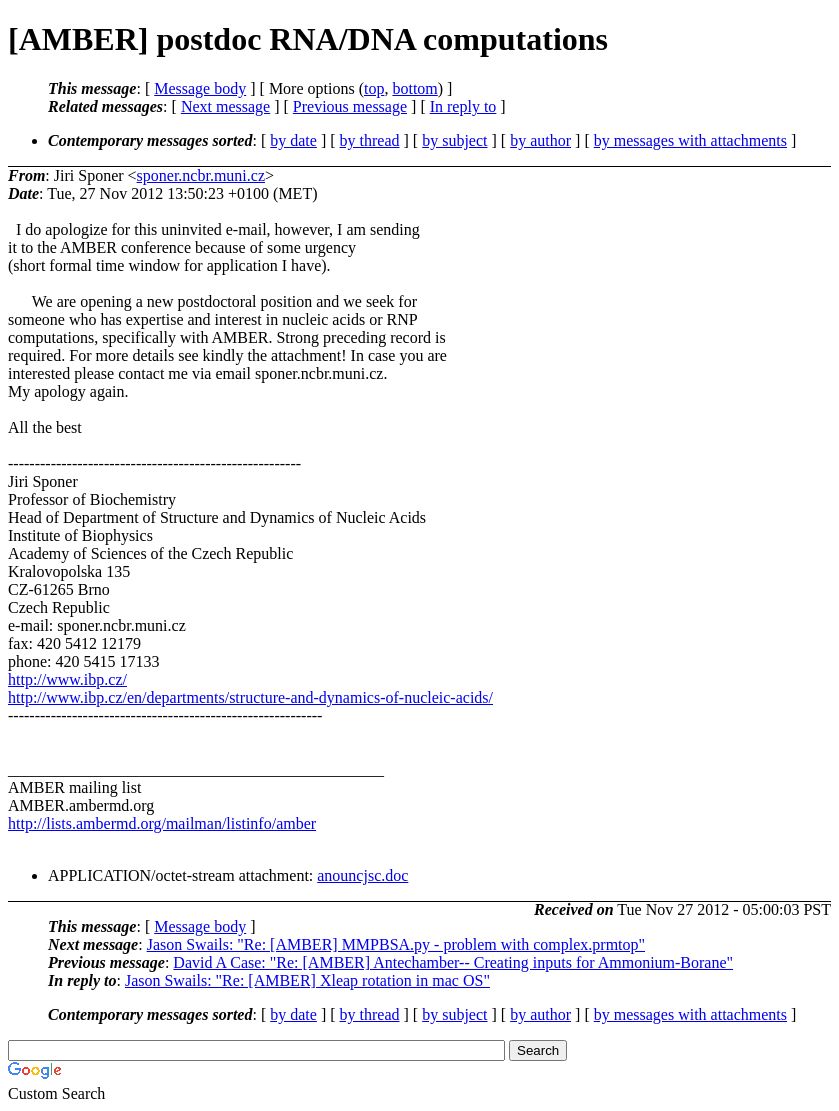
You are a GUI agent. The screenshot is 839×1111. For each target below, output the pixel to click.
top (374, 88)
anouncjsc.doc (362, 875)
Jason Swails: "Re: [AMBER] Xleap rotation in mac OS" (307, 980)
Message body (200, 88)
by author (540, 140)
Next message (225, 106)
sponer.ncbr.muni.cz (201, 175)
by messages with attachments (690, 140)
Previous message (350, 106)
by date (293, 140)
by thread (370, 140)
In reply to (463, 106)
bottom (414, 88)
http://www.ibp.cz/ (67, 679)
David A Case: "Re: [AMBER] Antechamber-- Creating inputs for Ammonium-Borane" (453, 962)
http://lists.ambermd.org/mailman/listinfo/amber (162, 823)
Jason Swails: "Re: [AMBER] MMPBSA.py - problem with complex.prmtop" (396, 944)
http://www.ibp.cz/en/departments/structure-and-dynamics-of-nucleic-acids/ (250, 697)
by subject (454, 140)
